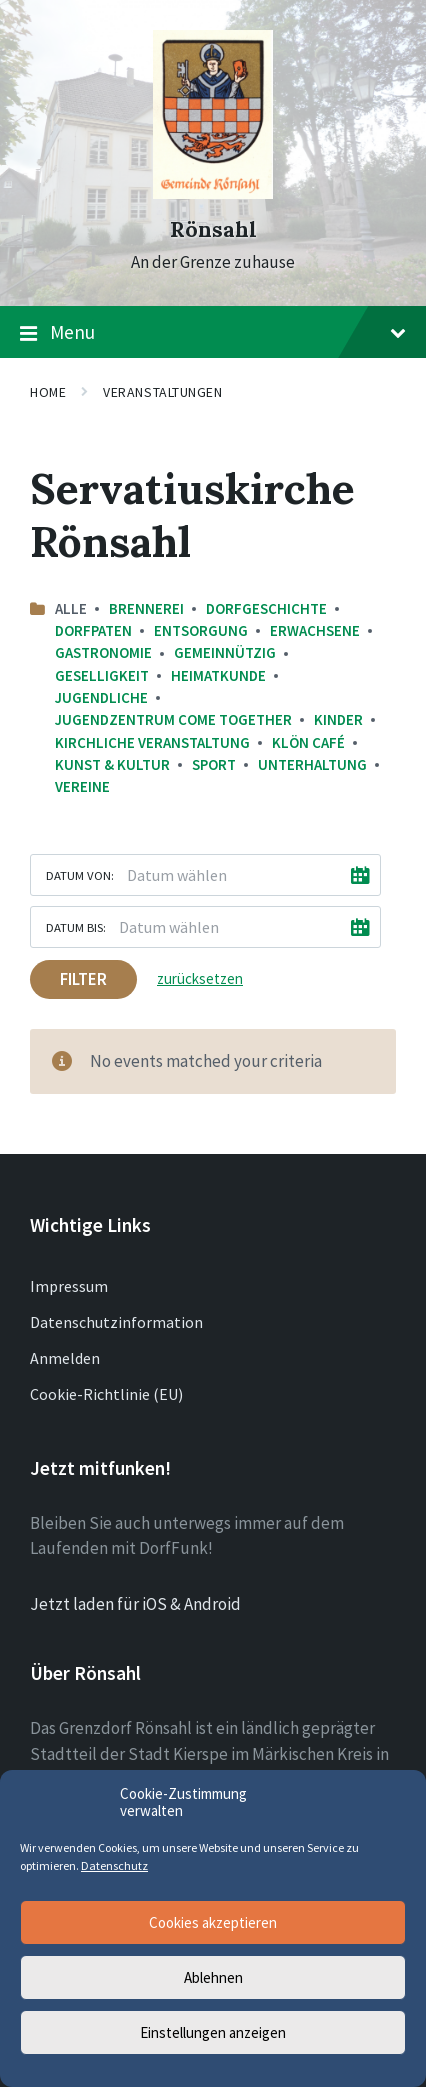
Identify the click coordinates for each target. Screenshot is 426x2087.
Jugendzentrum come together (173, 719)
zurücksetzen (200, 978)
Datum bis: (76, 927)
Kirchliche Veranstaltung (152, 742)
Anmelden (65, 1358)
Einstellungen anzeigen (213, 2032)
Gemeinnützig (225, 652)
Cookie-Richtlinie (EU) (106, 1394)
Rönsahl (213, 229)
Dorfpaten (93, 630)
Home (48, 392)
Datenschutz (114, 1865)
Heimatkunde (218, 675)
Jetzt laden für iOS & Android (135, 1604)
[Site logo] (213, 193)
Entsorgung (201, 630)
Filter (83, 979)
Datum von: (80, 875)
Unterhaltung (312, 764)
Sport (214, 764)
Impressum (69, 1286)
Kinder (338, 719)
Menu (213, 333)
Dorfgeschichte (266, 608)
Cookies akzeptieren (213, 1922)
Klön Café (308, 742)
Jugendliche (101, 697)
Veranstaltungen (162, 392)
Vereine (82, 786)
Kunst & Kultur (112, 764)
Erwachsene (315, 630)
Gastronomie (103, 652)
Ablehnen (213, 1977)
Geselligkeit (102, 675)
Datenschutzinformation (116, 1322)
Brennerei (146, 608)
